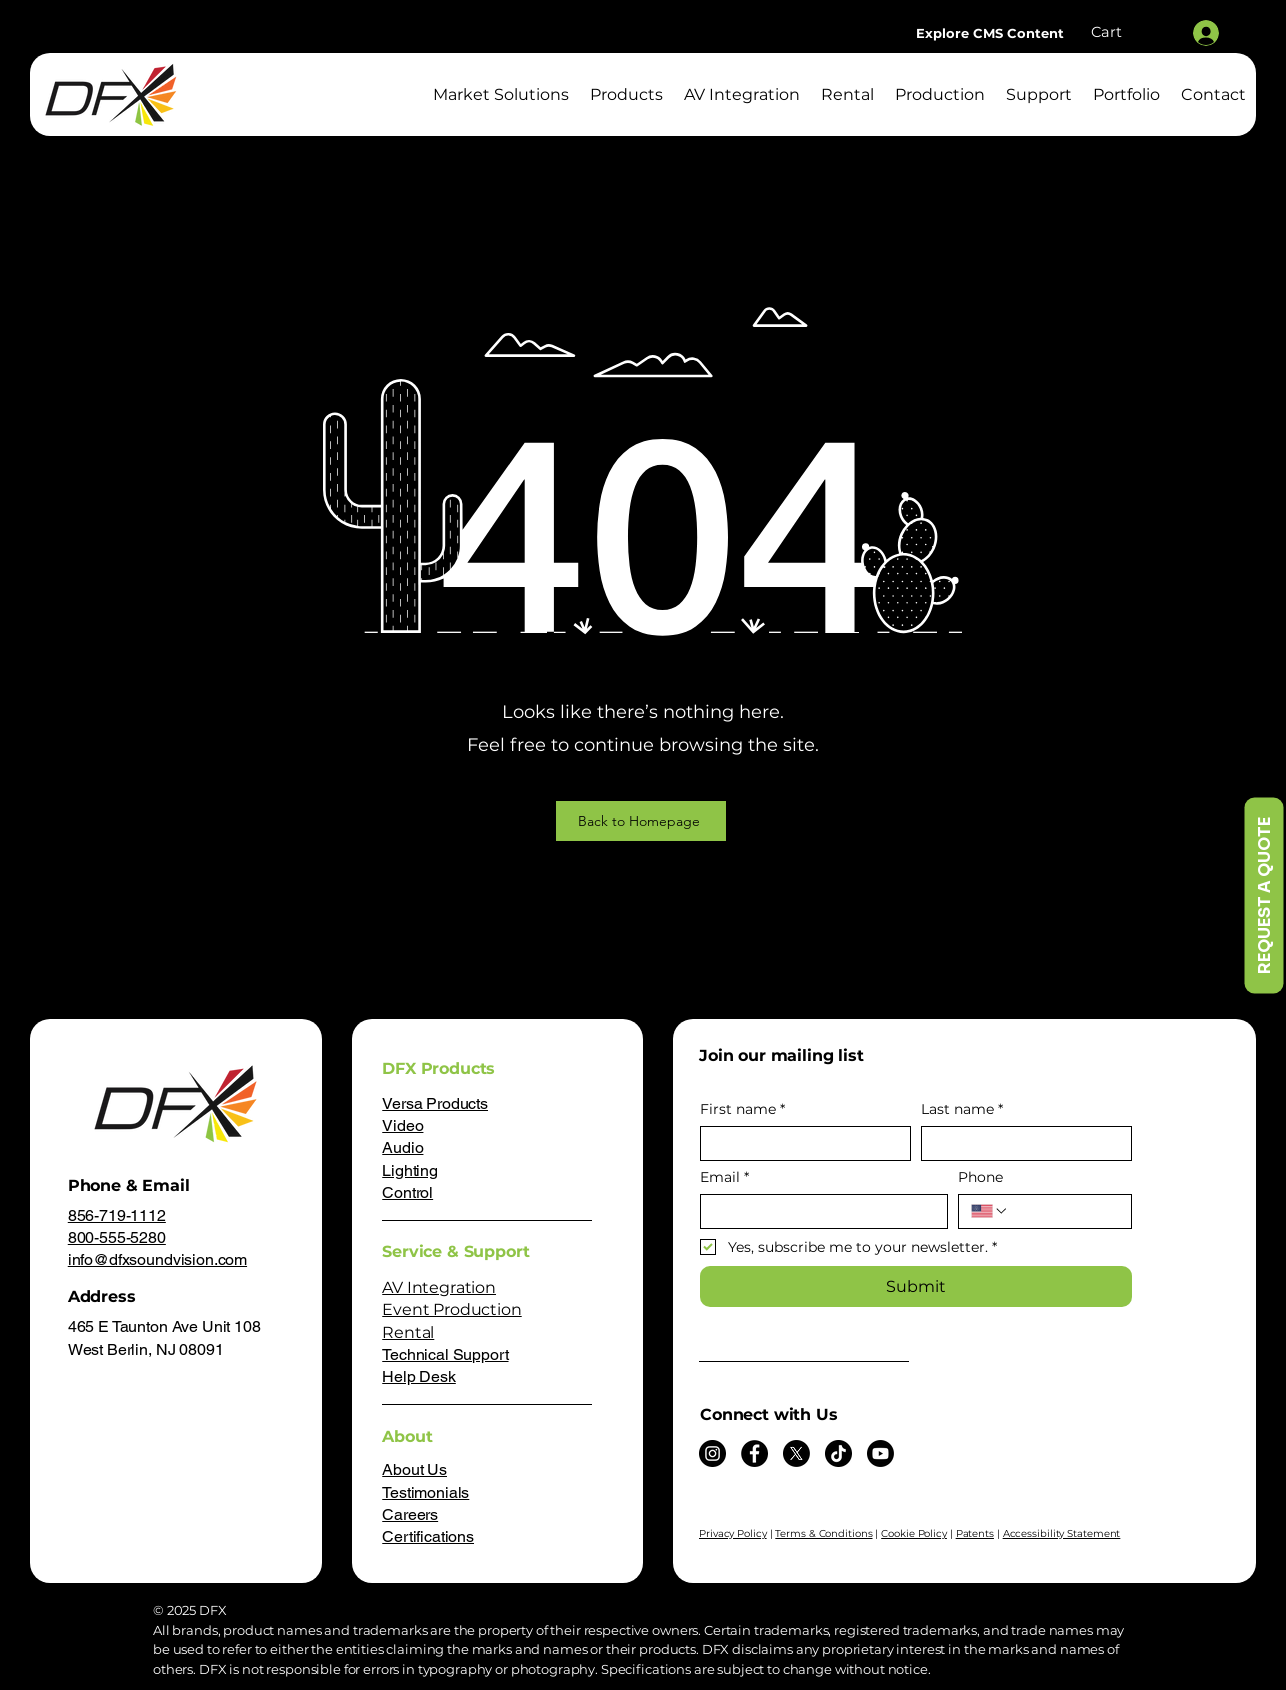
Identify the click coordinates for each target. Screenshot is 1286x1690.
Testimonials (425, 1492)
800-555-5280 (117, 1237)
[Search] (1112, 75)
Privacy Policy (733, 1533)
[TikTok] (838, 1453)
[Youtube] (880, 1453)
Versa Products (435, 1103)
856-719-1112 (117, 1215)
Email (724, 1177)
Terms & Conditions (823, 1533)
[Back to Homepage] (641, 821)
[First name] (799, 1143)
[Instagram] (712, 1453)
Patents (975, 1533)
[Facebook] (754, 1453)
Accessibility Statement (1062, 1533)
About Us (414, 1469)
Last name (962, 1109)
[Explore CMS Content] (990, 33)
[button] (1128, 32)
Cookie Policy (914, 1533)
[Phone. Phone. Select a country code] (990, 1211)
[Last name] (1020, 1143)
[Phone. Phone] (1064, 1211)
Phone (980, 1177)
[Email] (818, 1211)
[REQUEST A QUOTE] (1263, 895)
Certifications (428, 1536)
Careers (410, 1514)
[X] (796, 1453)
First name (742, 1109)
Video (402, 1125)
